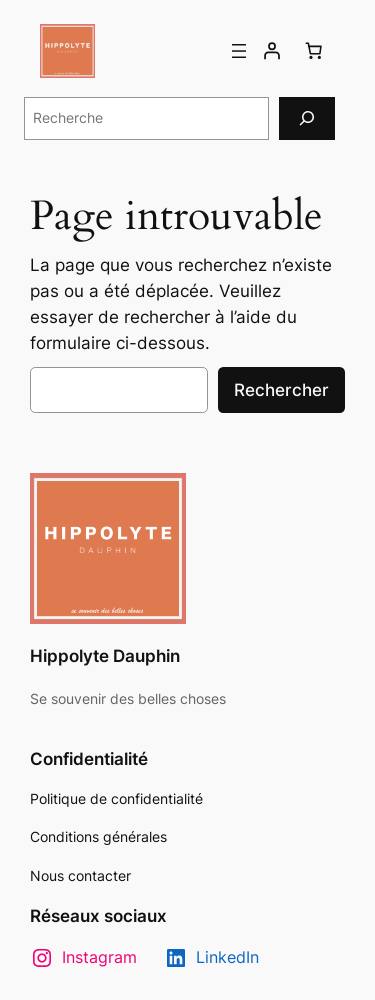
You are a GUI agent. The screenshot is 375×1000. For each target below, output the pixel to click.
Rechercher (281, 390)
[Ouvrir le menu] (239, 51)
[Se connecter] (272, 51)
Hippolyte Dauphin (105, 656)
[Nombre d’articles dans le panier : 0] (314, 51)
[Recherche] (307, 118)
